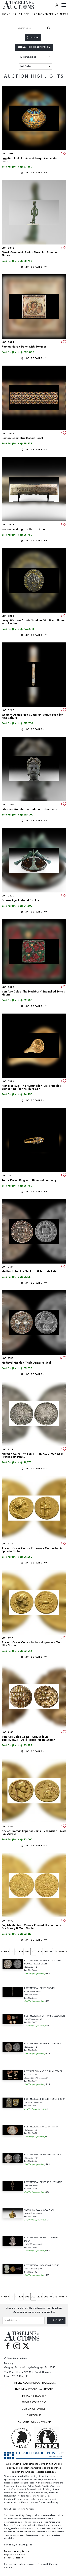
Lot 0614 (8, 1267)
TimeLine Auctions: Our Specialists (34, 2382)
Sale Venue (34, 2415)
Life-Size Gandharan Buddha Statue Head (29, 809)
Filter (34, 38)
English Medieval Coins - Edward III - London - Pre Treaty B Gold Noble (31, 1927)
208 (39, 1951)
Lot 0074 (8, 342)
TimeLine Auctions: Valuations (34, 2389)
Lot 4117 (7, 1638)
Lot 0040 (8, 248)
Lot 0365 (8, 804)
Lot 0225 (8, 710)
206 (27, 1951)
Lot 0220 (8, 616)
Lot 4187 (8, 1921)
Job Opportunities (34, 2408)
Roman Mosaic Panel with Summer (24, 346)
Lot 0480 (8, 987)
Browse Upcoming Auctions (17, 2551)
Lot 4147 (8, 1732)
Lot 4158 (7, 1826)
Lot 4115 (7, 1544)
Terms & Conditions (34, 2402)
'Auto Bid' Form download (34, 2422)
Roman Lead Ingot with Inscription (24, 529)
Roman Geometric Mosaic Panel (22, 438)
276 (55, 1951)
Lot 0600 (8, 1176)
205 (20, 1951)
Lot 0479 (8, 896)
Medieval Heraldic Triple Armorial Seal (26, 1362)
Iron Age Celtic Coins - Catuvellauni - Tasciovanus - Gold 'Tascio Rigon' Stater (28, 1738)
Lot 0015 (8, 153)
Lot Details (35, 172)
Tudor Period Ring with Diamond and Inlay (29, 1180)
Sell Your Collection (13, 2558)
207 (33, 1951)
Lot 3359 (7, 1358)
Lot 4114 (7, 1449)
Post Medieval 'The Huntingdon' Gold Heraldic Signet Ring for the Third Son (31, 1087)
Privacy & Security (34, 2395)
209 (46, 1951)
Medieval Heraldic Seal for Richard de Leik (29, 1271)
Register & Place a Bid (14, 2554)
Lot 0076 (8, 433)
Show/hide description (34, 47)
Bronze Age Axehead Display (20, 900)
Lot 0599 (8, 1081)
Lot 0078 (8, 525)
